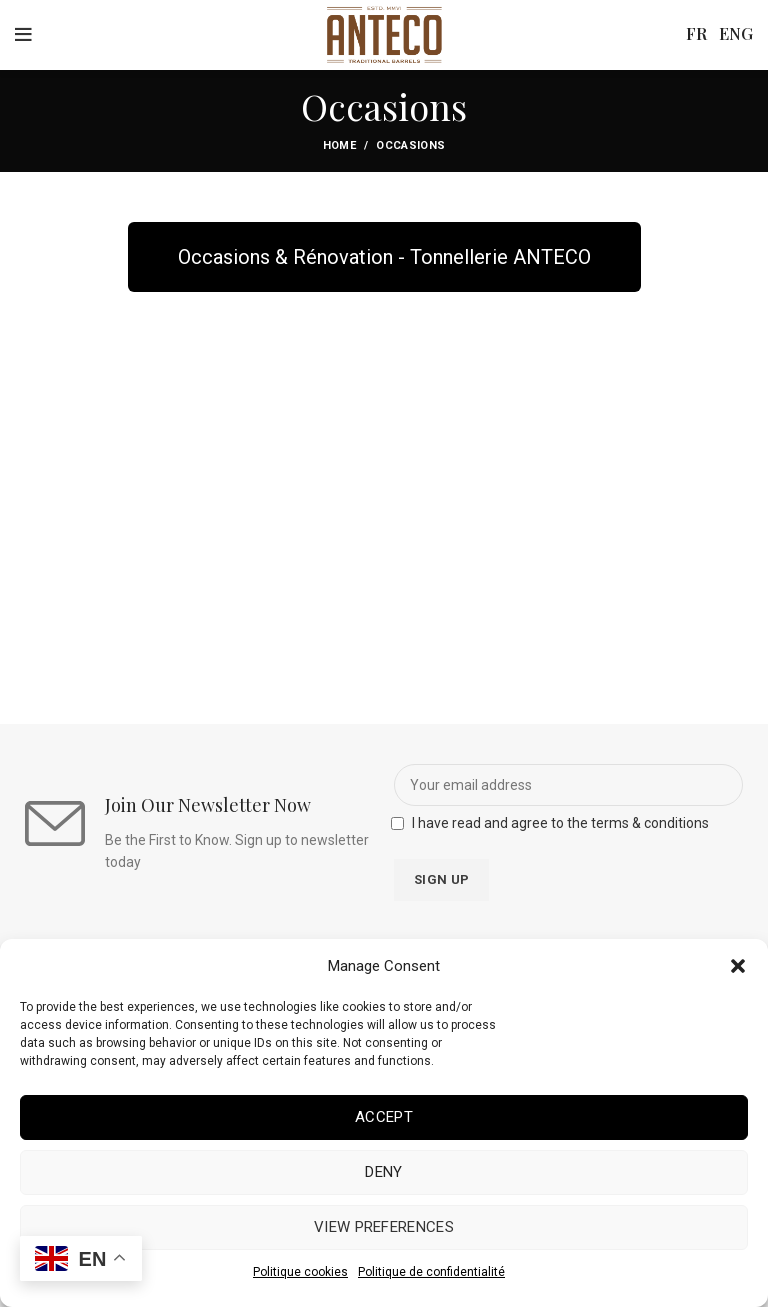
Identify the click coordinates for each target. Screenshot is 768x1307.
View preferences (384, 1227)
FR (698, 33)
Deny (383, 1172)
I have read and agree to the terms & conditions (560, 823)
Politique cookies (300, 1272)
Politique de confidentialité (431, 1272)
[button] (738, 966)
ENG (736, 33)
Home (339, 145)
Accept (384, 1117)
